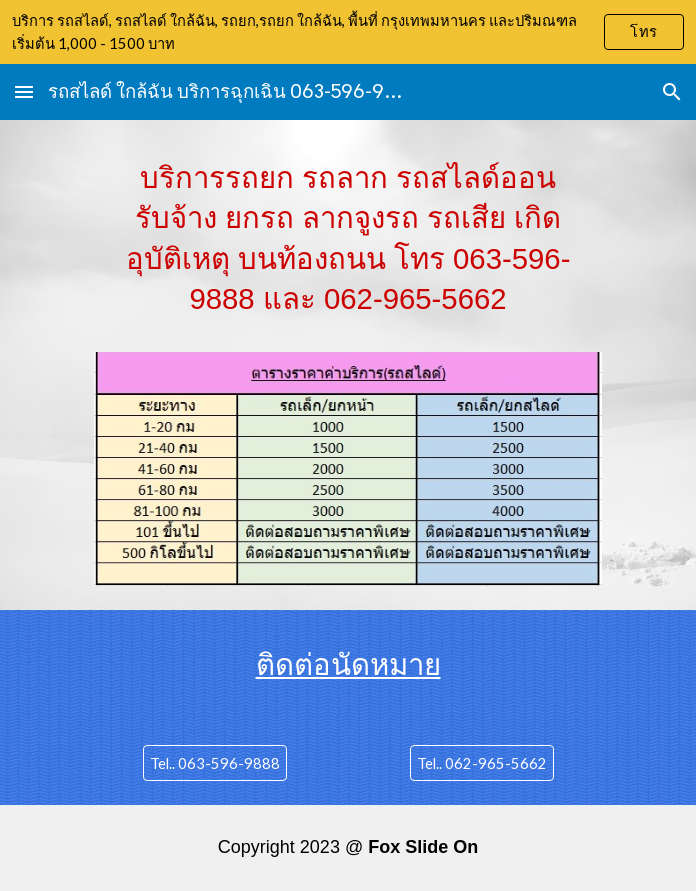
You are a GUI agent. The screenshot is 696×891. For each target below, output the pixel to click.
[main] (347, 248)
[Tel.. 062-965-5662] (482, 763)
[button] (24, 91)
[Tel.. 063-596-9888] (215, 763)
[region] (348, 32)
